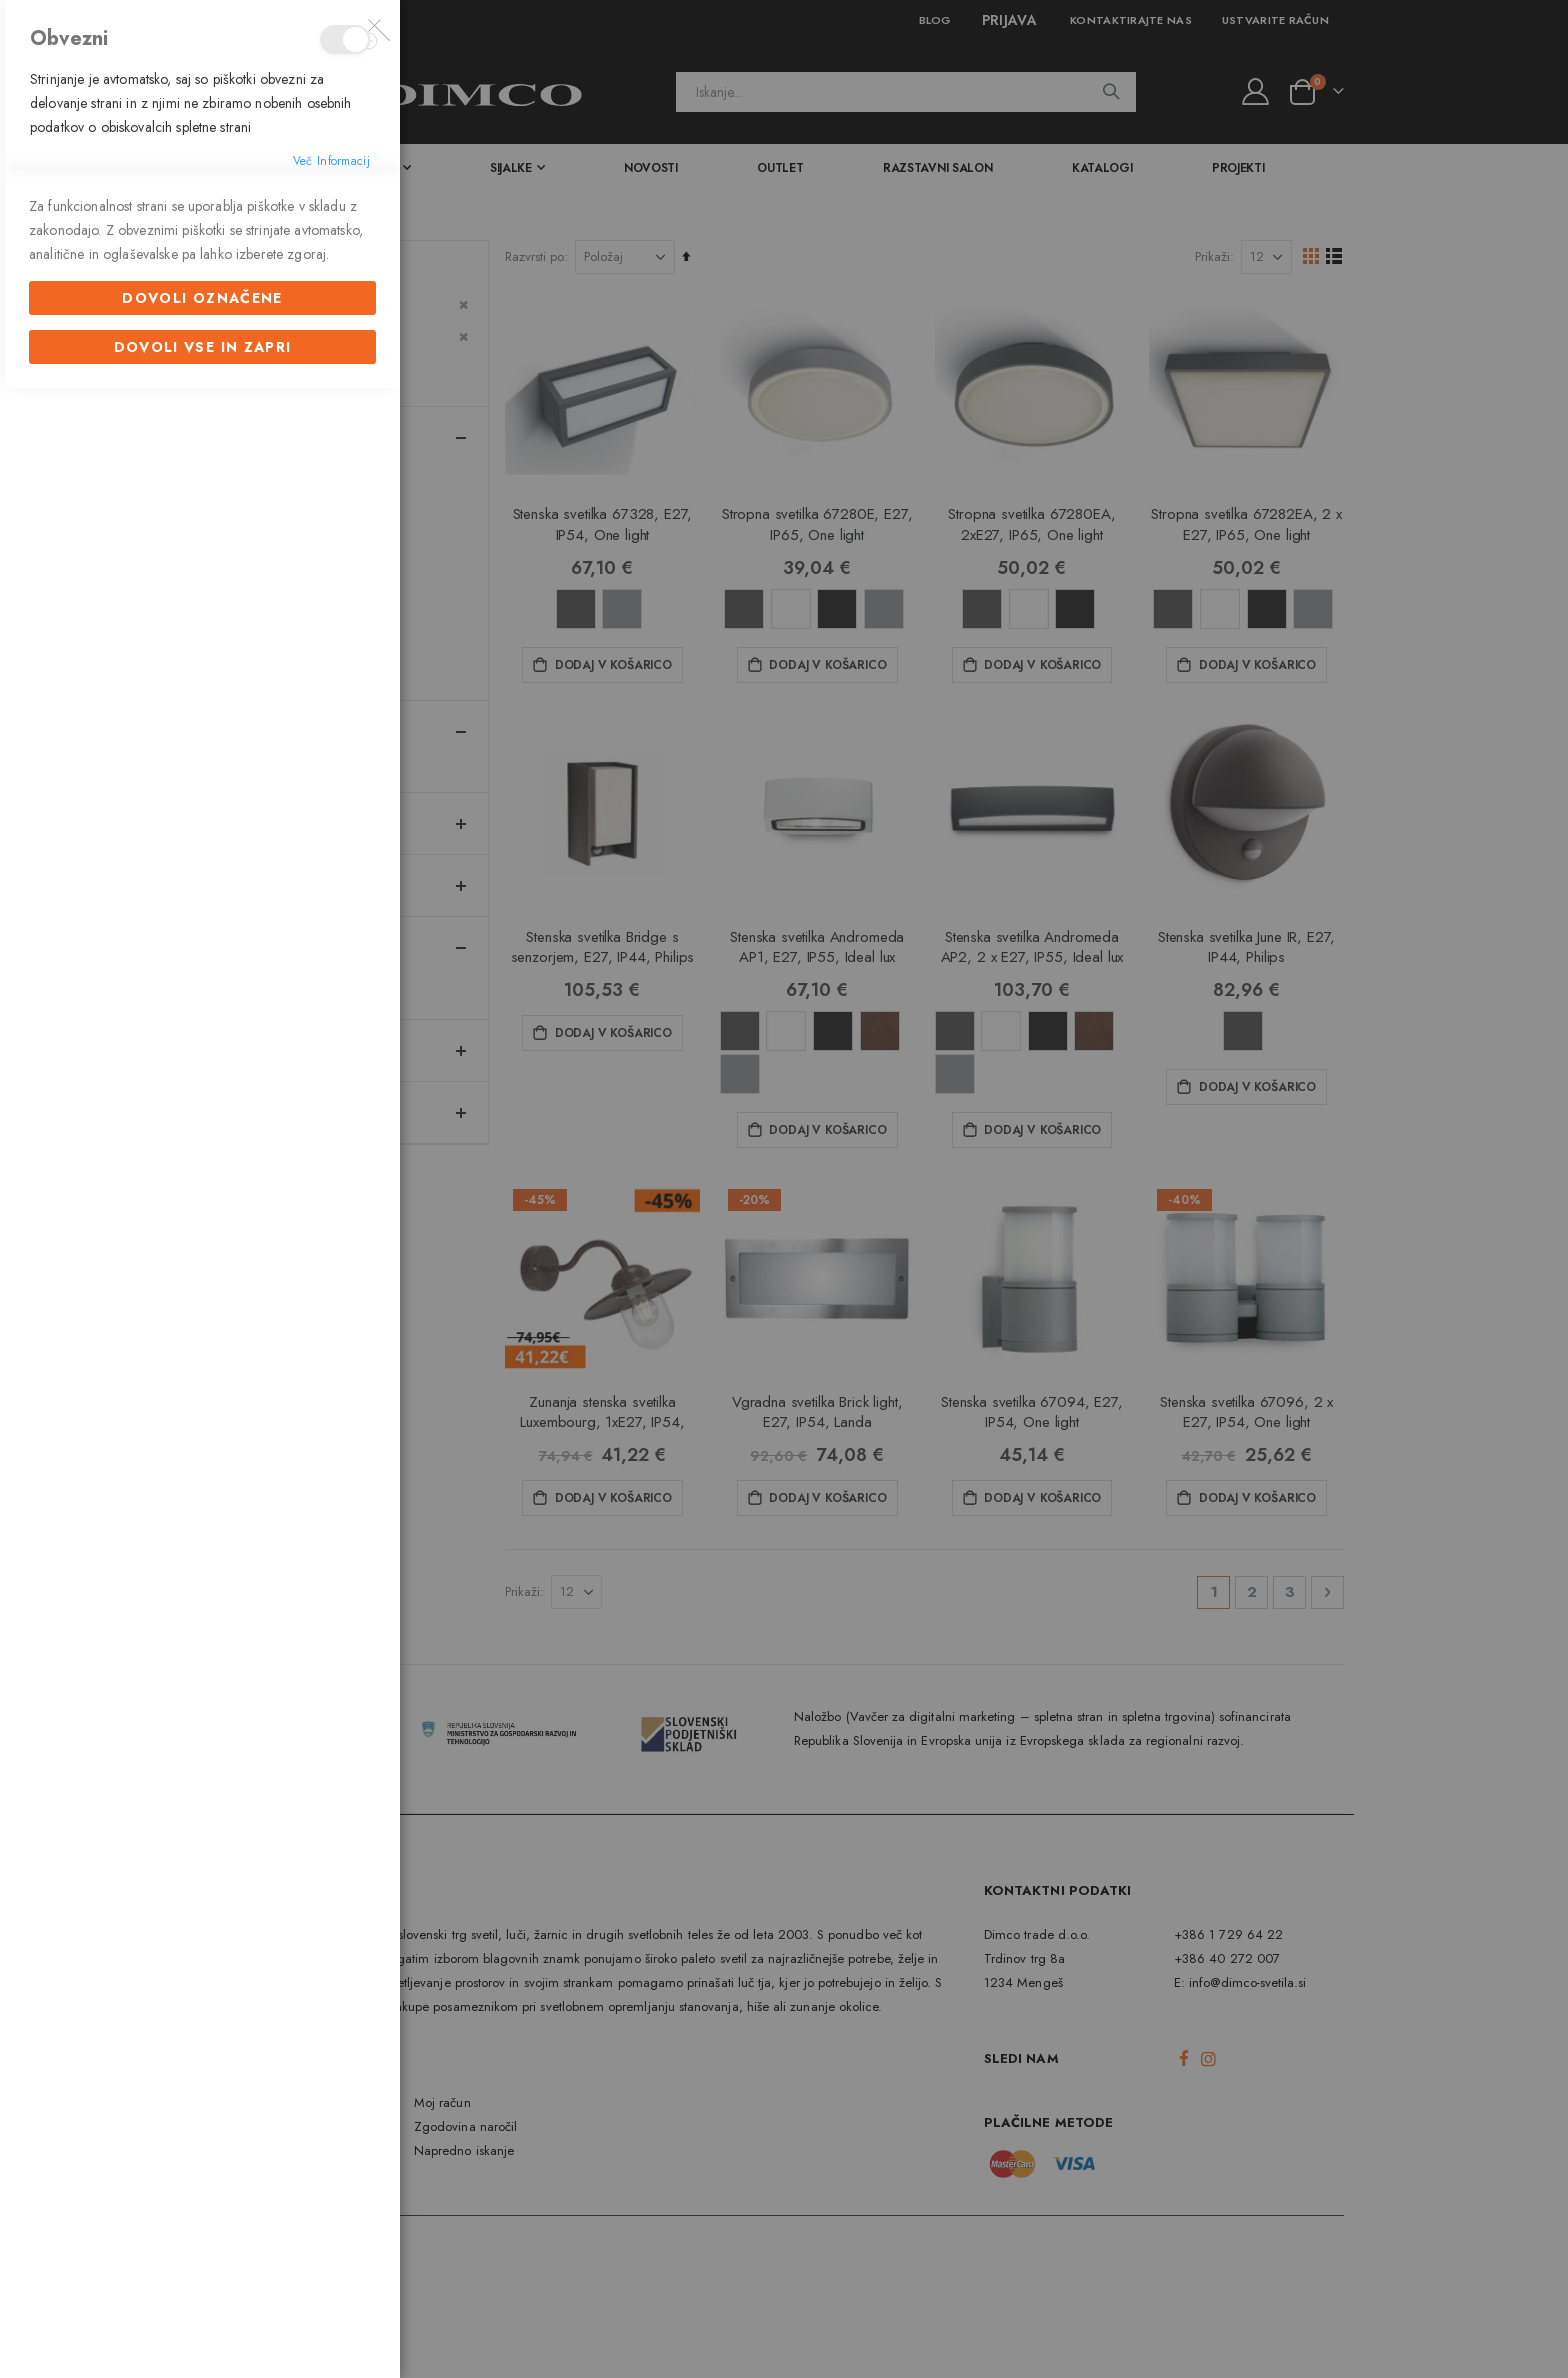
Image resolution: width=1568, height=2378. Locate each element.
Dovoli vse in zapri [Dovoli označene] (203, 1556)
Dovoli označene (202, 1507)
